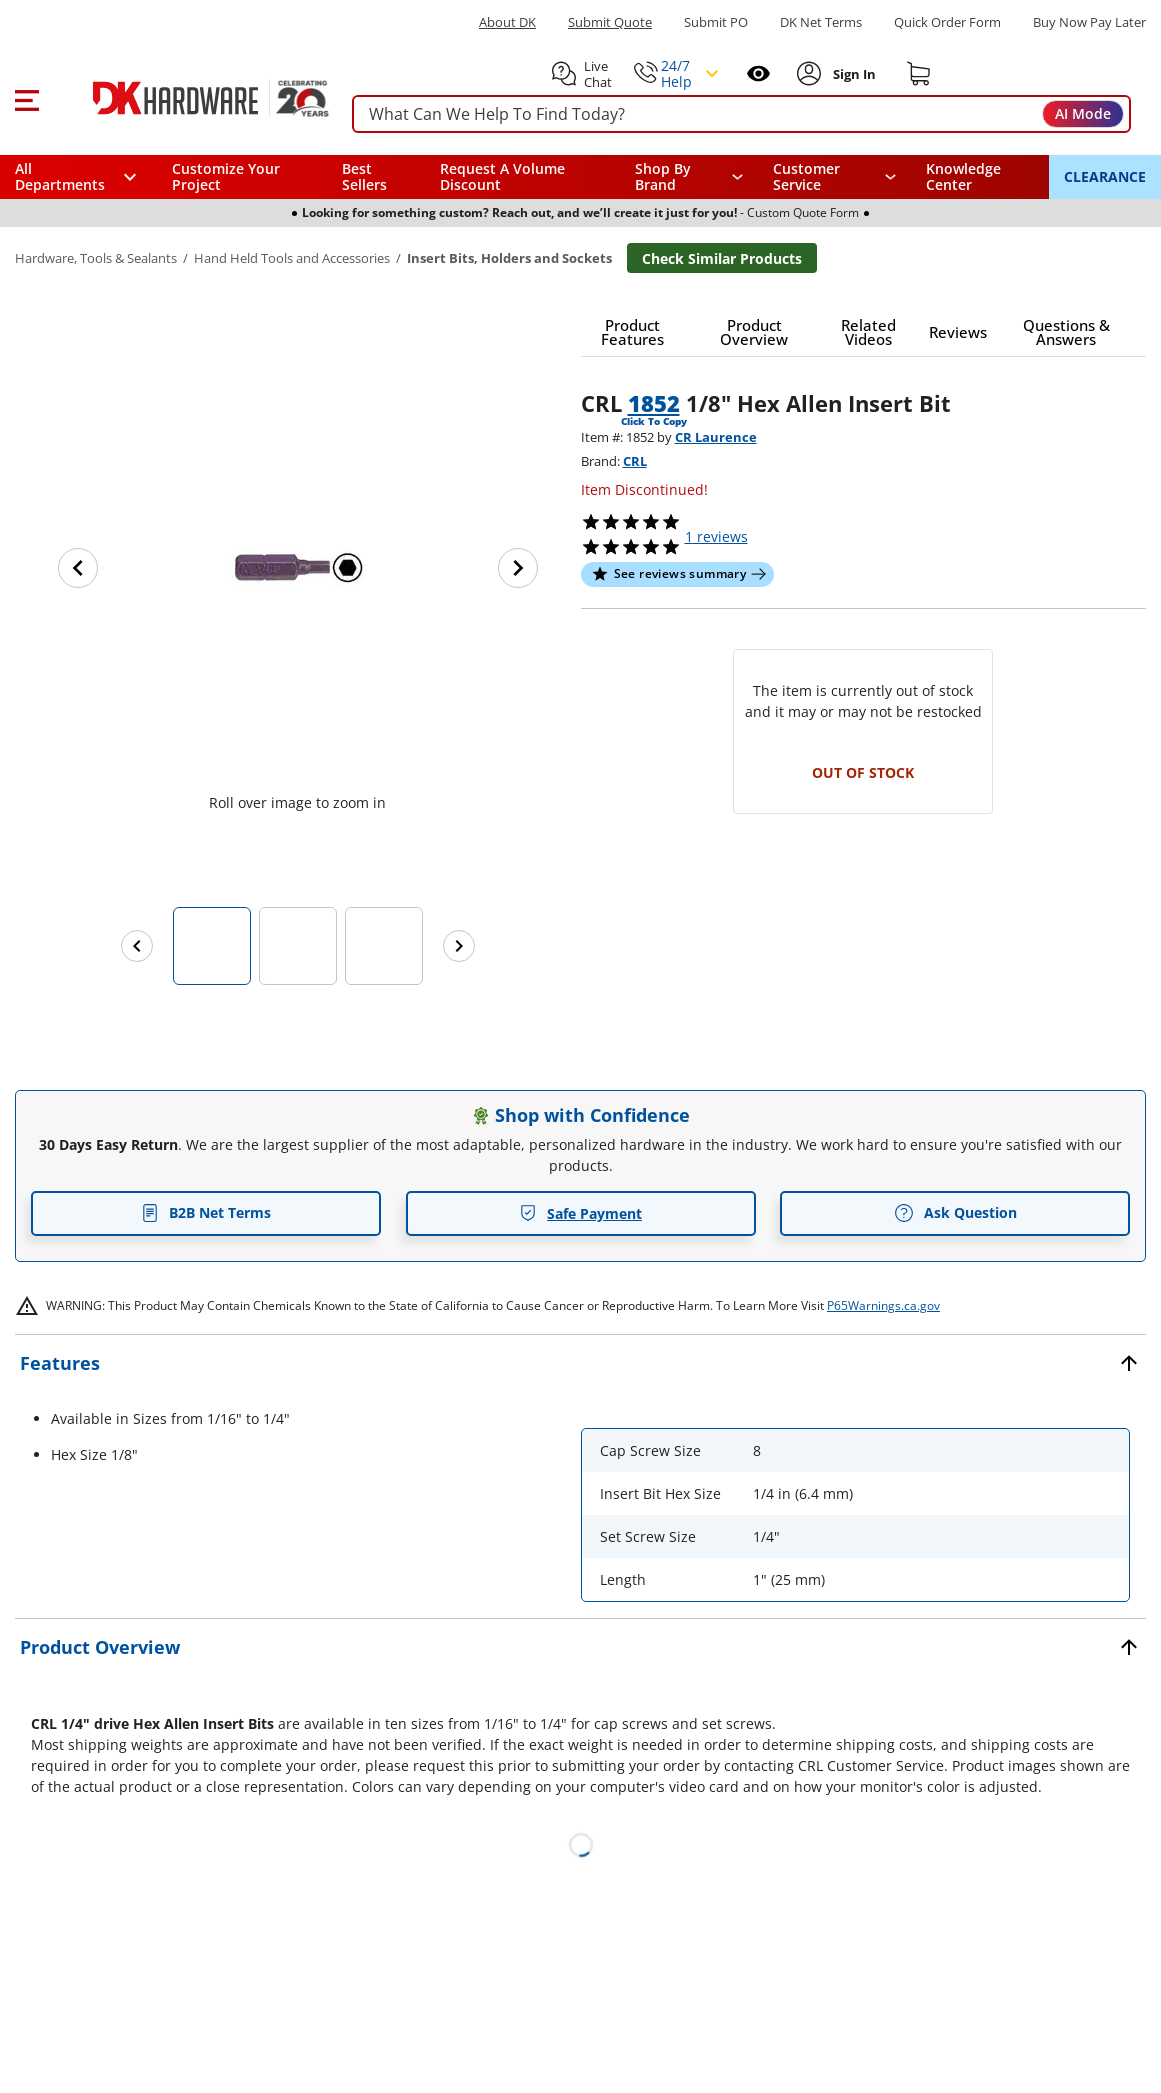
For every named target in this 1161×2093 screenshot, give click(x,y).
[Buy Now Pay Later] (1089, 22)
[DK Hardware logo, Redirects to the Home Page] (188, 98)
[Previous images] (137, 946)
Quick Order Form (947, 22)
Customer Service (806, 177)
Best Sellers (364, 176)
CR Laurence (716, 437)
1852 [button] (654, 403)
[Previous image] (78, 568)
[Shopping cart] (919, 74)
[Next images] (459, 946)
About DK (507, 22)
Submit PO (716, 22)
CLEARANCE (1105, 176)
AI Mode (1083, 113)
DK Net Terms (821, 22)
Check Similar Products (722, 258)
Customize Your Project (226, 176)
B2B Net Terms (206, 1212)
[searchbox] (741, 114)
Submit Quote (610, 22)
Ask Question (955, 1213)
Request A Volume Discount (502, 176)
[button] (26, 98)
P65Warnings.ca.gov (883, 1305)
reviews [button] (716, 536)
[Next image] (518, 568)
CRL (635, 461)
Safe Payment (580, 1213)
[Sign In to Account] (853, 74)
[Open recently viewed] (758, 73)
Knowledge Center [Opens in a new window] (963, 176)
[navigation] (834, 177)
